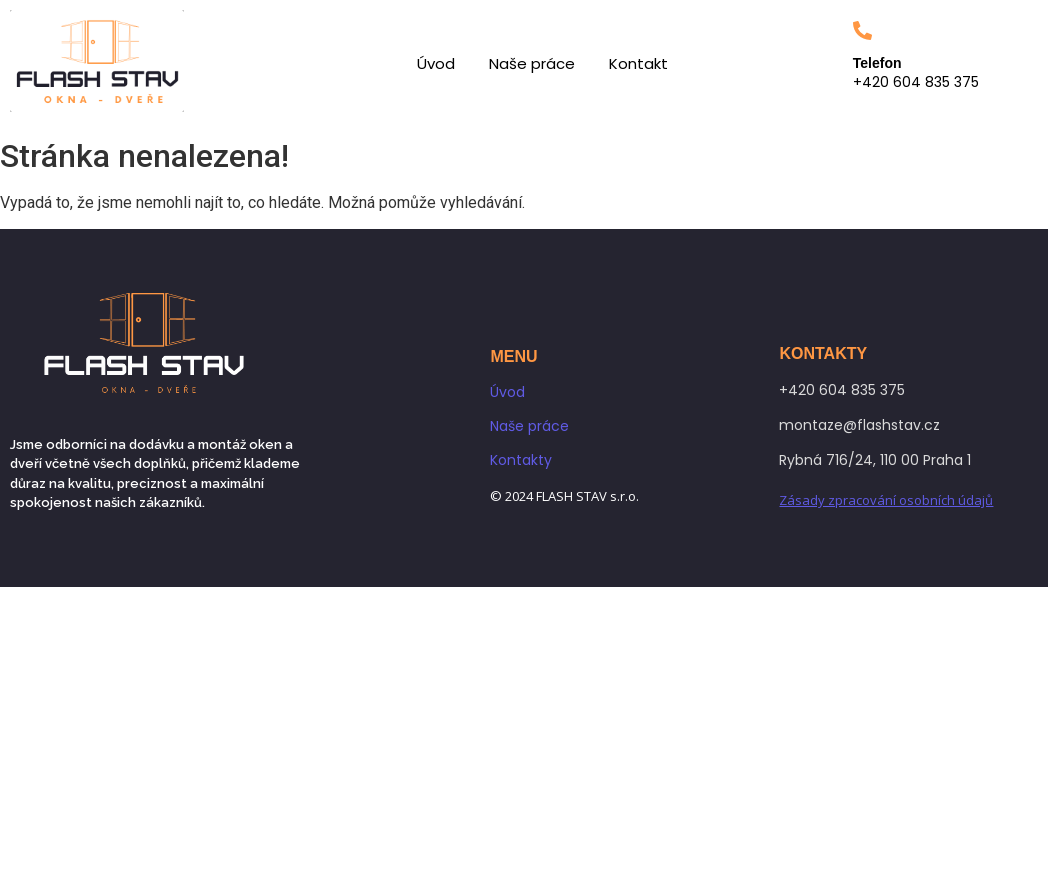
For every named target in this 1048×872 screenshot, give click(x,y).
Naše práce (532, 63)
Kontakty (521, 460)
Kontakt (638, 63)
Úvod (436, 63)
